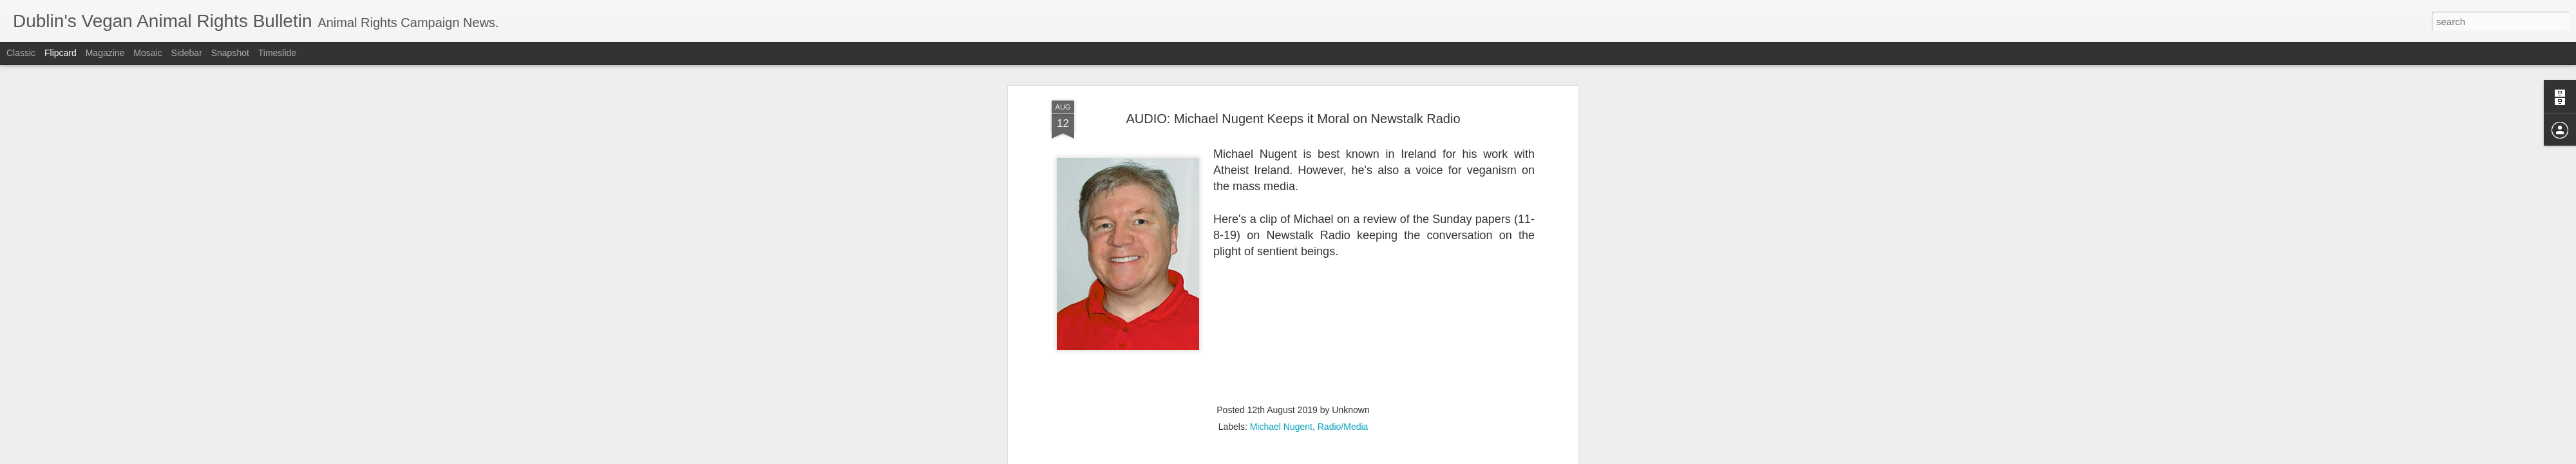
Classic (20, 53)
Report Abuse (1366, 457)
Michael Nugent (1281, 376)
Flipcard (60, 53)
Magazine (105, 53)
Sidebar (186, 53)
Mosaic (147, 53)
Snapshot (230, 53)
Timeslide (277, 53)
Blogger (1328, 457)
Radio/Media (1343, 376)
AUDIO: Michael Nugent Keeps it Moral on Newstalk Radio (1293, 67)
